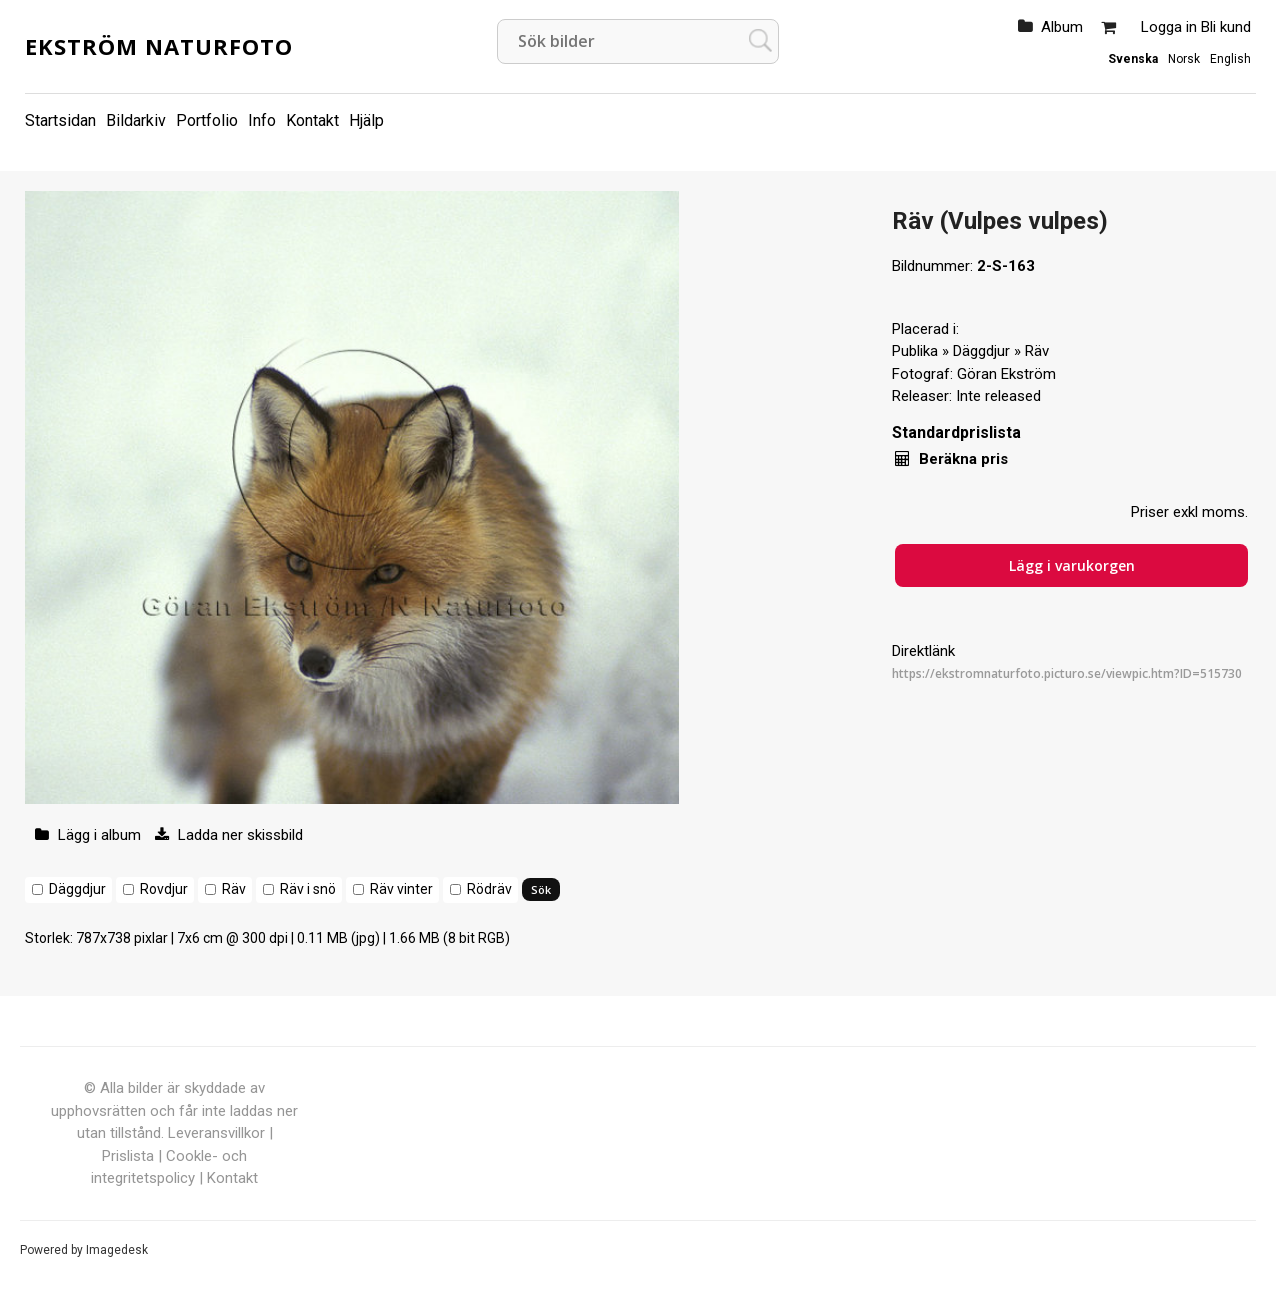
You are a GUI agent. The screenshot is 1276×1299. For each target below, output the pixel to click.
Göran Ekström (1006, 374)
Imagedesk (117, 1250)
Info (262, 120)
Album (1062, 27)
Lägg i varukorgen (1072, 565)
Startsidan (60, 120)
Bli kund (1226, 27)
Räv (234, 889)
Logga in (1169, 27)
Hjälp (366, 120)
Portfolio (207, 120)
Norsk (1184, 59)
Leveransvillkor (216, 1133)
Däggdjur (77, 889)
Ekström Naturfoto (159, 46)
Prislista (128, 1156)
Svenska (1133, 59)
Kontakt (312, 120)
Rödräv (489, 889)
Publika (915, 351)
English (1230, 59)
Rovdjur (164, 889)
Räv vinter (401, 889)
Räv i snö (308, 889)
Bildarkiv (136, 120)
